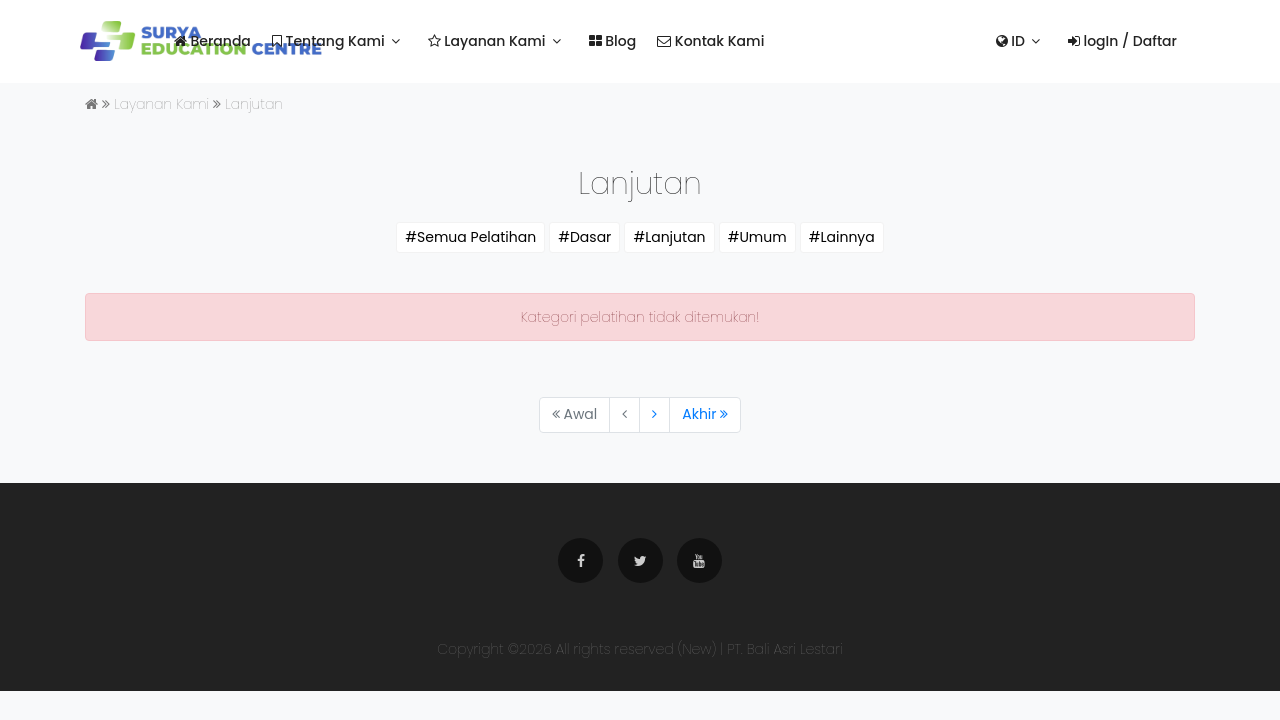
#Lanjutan (669, 237)
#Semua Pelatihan (470, 237)
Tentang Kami (328, 41)
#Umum (757, 237)
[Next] (654, 415)
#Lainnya (842, 237)
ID (1010, 41)
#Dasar (584, 237)
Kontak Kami (710, 41)
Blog (613, 41)
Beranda (212, 41)
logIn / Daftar (1122, 41)
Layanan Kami (487, 41)
